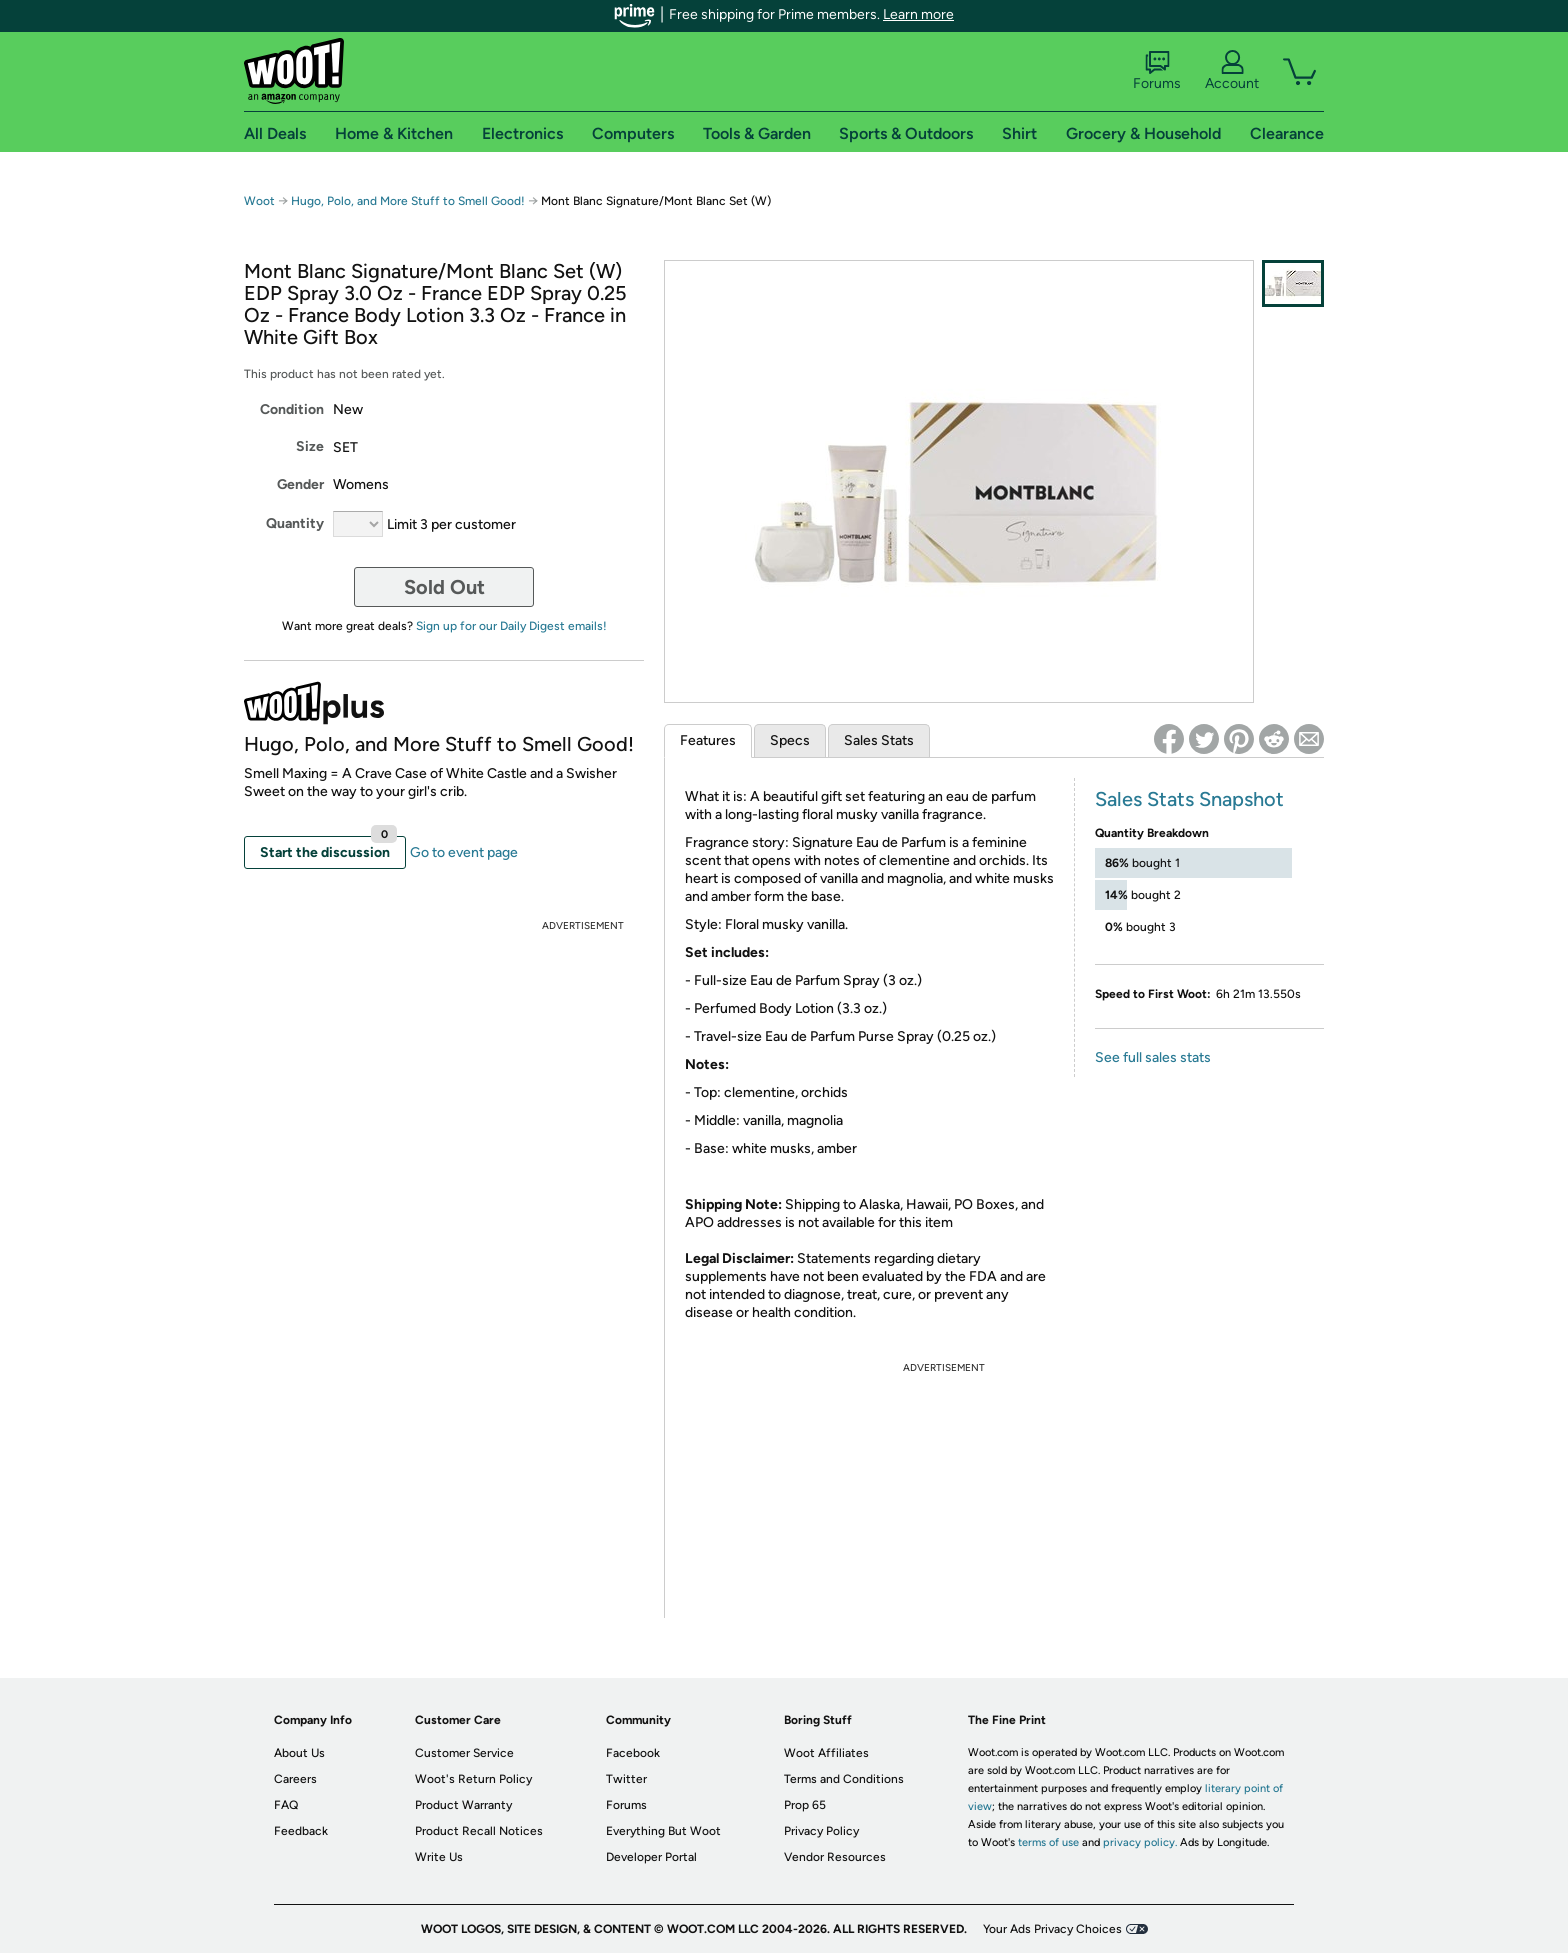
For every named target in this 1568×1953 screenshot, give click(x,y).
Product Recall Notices (479, 1831)
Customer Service (464, 1753)
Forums (1157, 71)
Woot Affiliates (826, 1753)
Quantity (295, 523)
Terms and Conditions (844, 1779)
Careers (295, 1779)
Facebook (633, 1753)
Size (310, 446)
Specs (790, 740)
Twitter (626, 1779)
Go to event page (464, 852)
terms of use (1048, 1842)
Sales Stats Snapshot (1189, 799)
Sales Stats (879, 740)
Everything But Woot (663, 1831)
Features (708, 740)
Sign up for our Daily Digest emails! (511, 626)
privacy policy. (1140, 1842)
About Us (299, 1753)
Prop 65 (805, 1805)
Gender (300, 484)
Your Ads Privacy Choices (1052, 1929)
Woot (259, 201)
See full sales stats (1153, 1057)
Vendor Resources (835, 1857)
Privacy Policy (821, 1831)
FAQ (286, 1805)
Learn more (918, 14)
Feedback (301, 1831)
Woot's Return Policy (473, 1779)
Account (1232, 71)
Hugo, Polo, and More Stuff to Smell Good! (409, 201)
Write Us (439, 1857)
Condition (292, 409)
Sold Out (444, 587)
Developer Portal (651, 1857)
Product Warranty (463, 1805)
